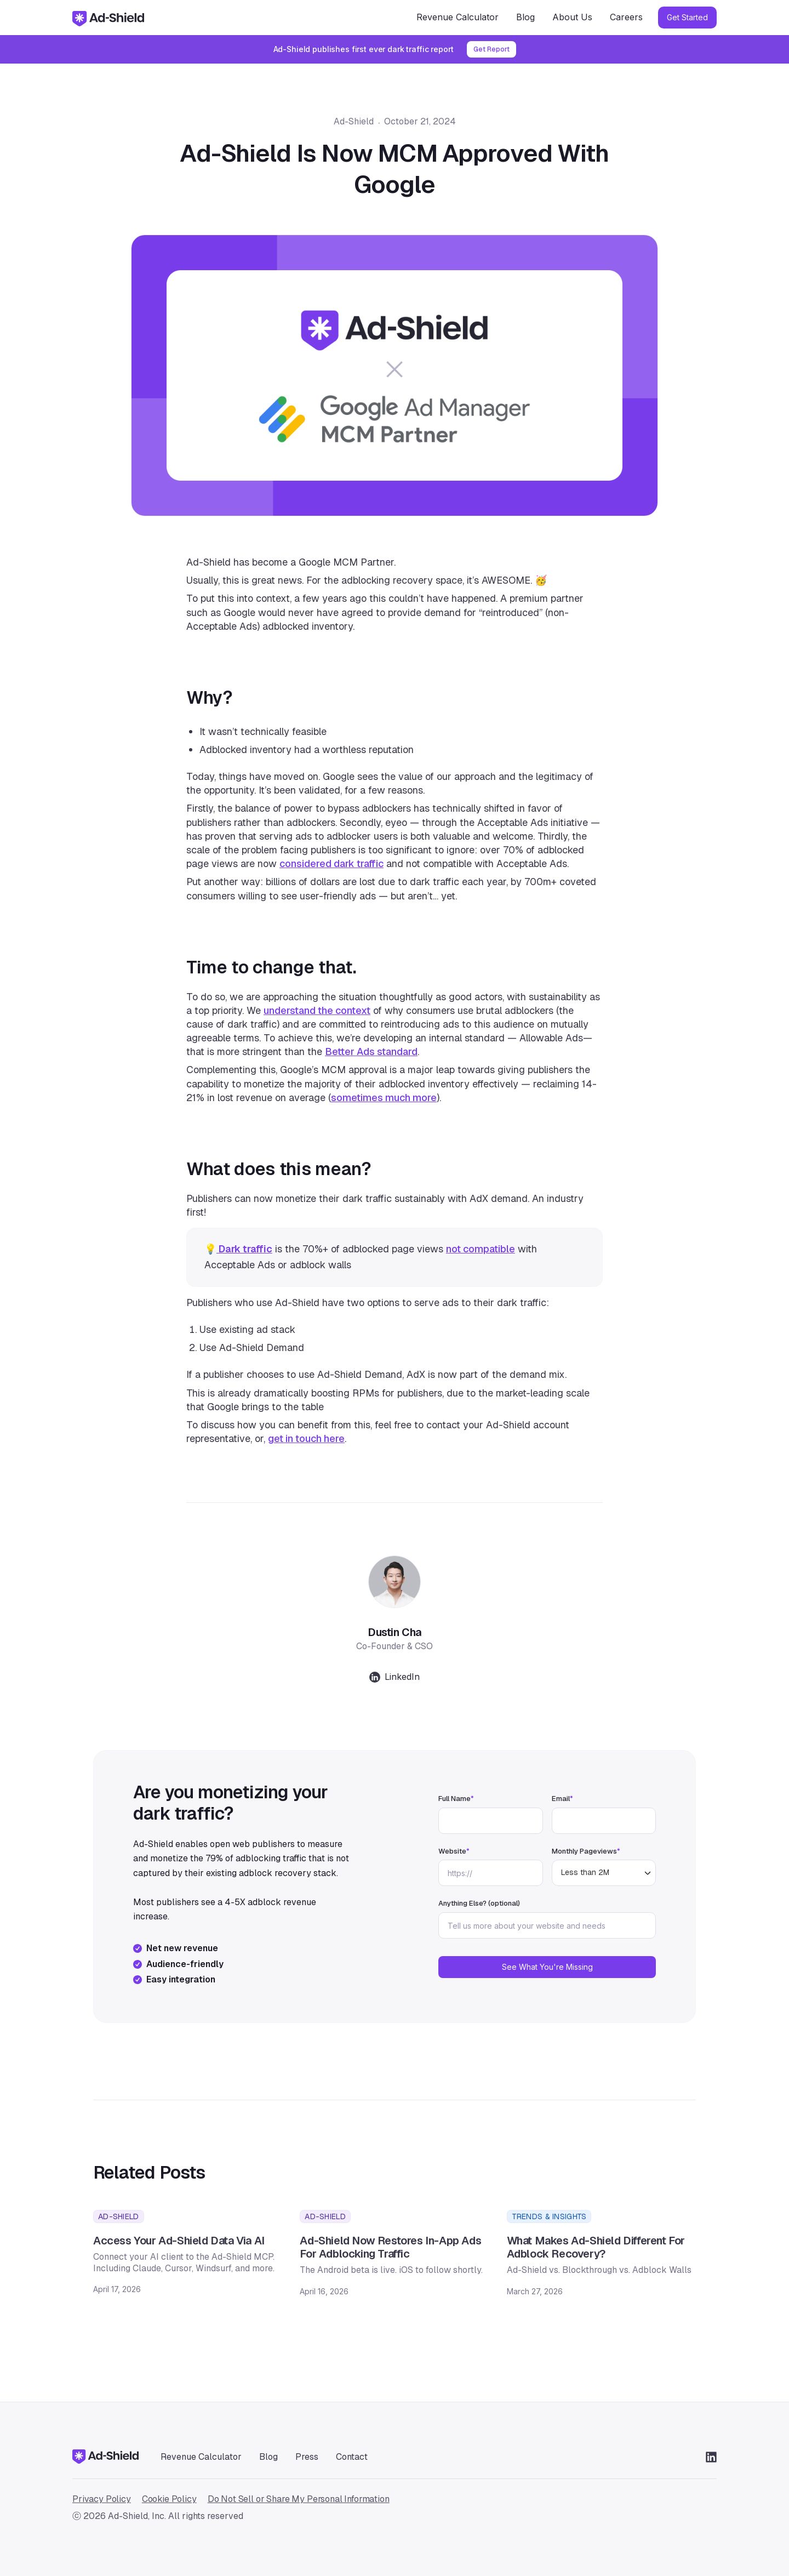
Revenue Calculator (457, 17)
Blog (525, 17)
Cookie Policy (169, 2499)
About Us (572, 17)
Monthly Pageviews (586, 1851)
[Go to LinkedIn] (711, 2457)
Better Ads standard (371, 1051)
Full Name (456, 1798)
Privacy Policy (101, 2499)
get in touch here (306, 1438)
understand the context (317, 1010)
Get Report (491, 49)
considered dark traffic (331, 863)
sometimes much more (384, 1097)
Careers (626, 17)
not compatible (480, 1249)
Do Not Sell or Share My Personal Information (299, 2499)
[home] (108, 17)
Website (454, 1851)
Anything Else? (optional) (479, 1903)
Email (562, 1798)
